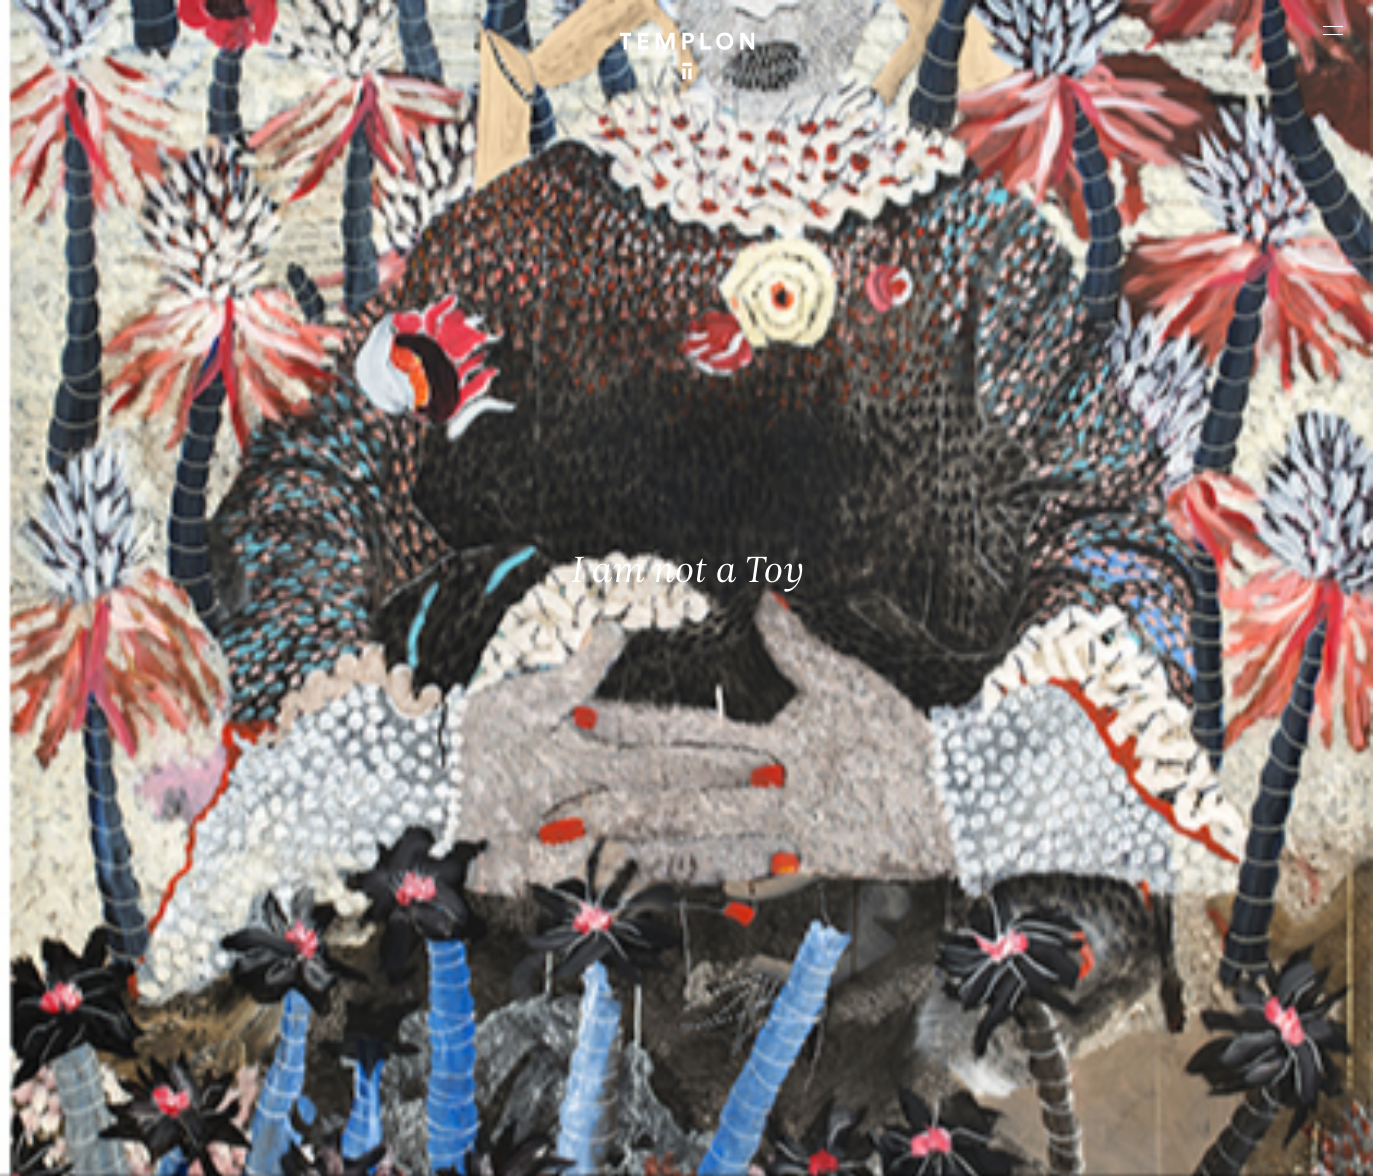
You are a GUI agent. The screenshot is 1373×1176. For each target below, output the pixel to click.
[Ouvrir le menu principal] (1333, 30)
